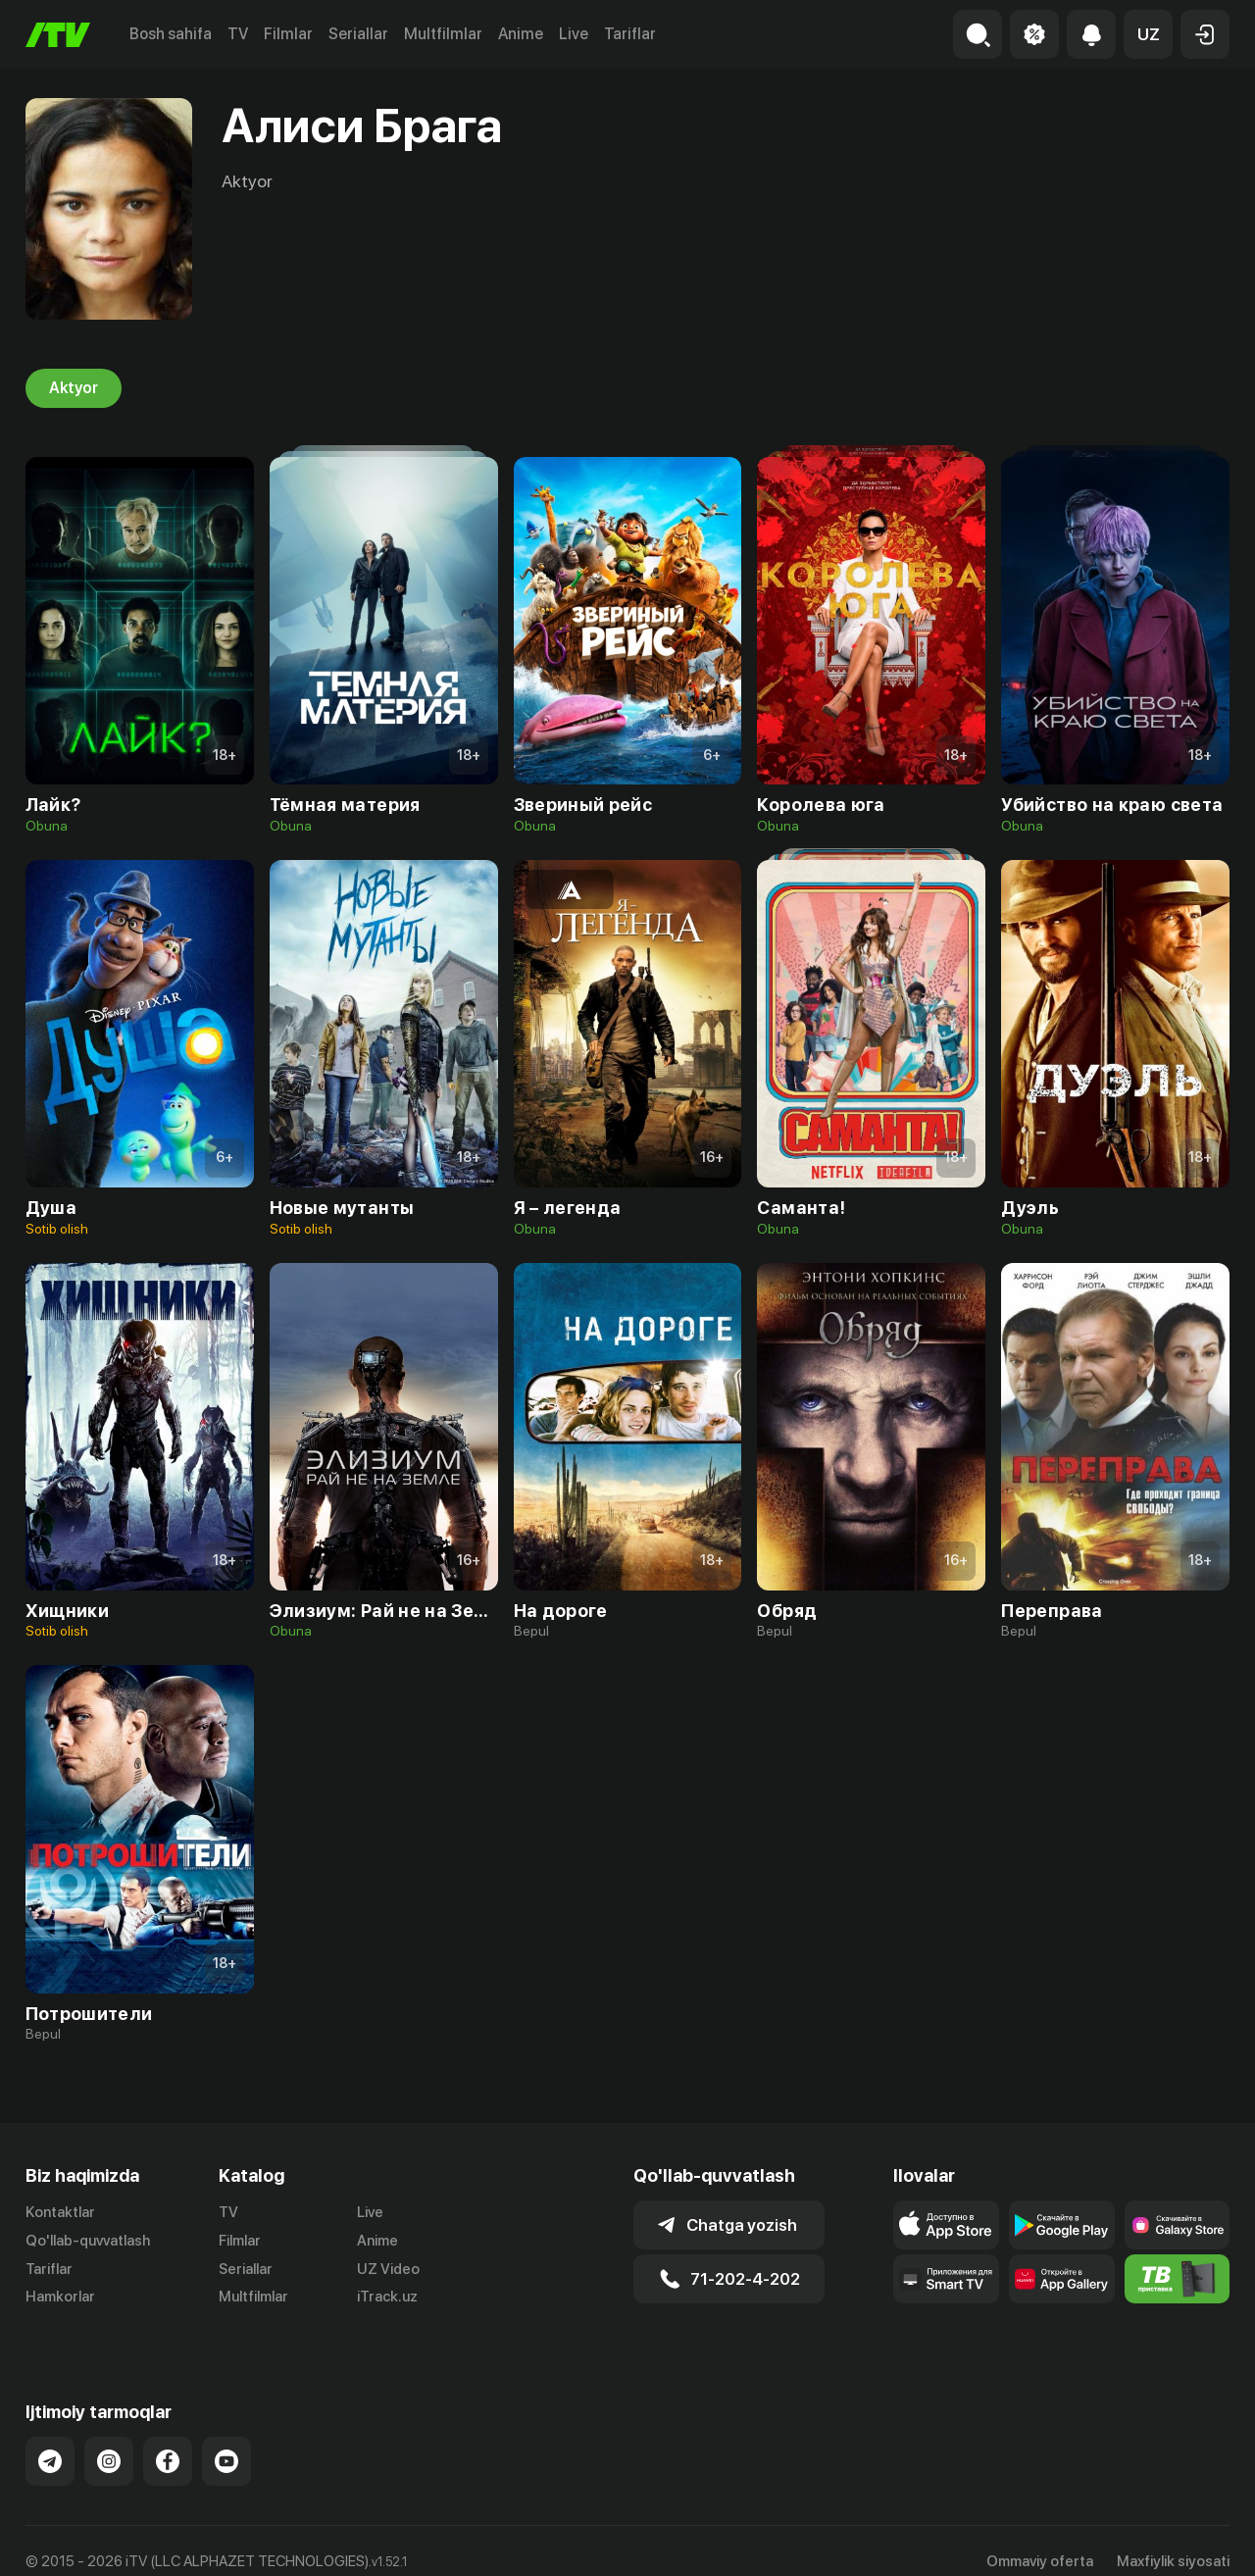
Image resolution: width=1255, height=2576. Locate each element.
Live (573, 34)
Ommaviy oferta (1039, 2540)
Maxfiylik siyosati (1173, 2540)
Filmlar (288, 34)
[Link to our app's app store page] (946, 2224)
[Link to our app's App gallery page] (1062, 2278)
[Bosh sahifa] (57, 35)
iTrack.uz (387, 2297)
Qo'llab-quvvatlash (87, 2240)
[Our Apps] (946, 2278)
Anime (520, 34)
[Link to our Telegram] (50, 2439)
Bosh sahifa (170, 34)
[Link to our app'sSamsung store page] (1177, 2224)
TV (237, 34)
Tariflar (630, 34)
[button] (1148, 34)
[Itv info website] (1177, 2278)
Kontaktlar (60, 2212)
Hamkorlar (60, 2297)
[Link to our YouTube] (226, 2439)
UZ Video (388, 2269)
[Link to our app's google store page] (1062, 2224)
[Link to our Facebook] (167, 2439)
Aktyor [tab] (73, 388)
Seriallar (358, 34)
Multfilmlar (443, 34)
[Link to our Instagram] (108, 2439)
